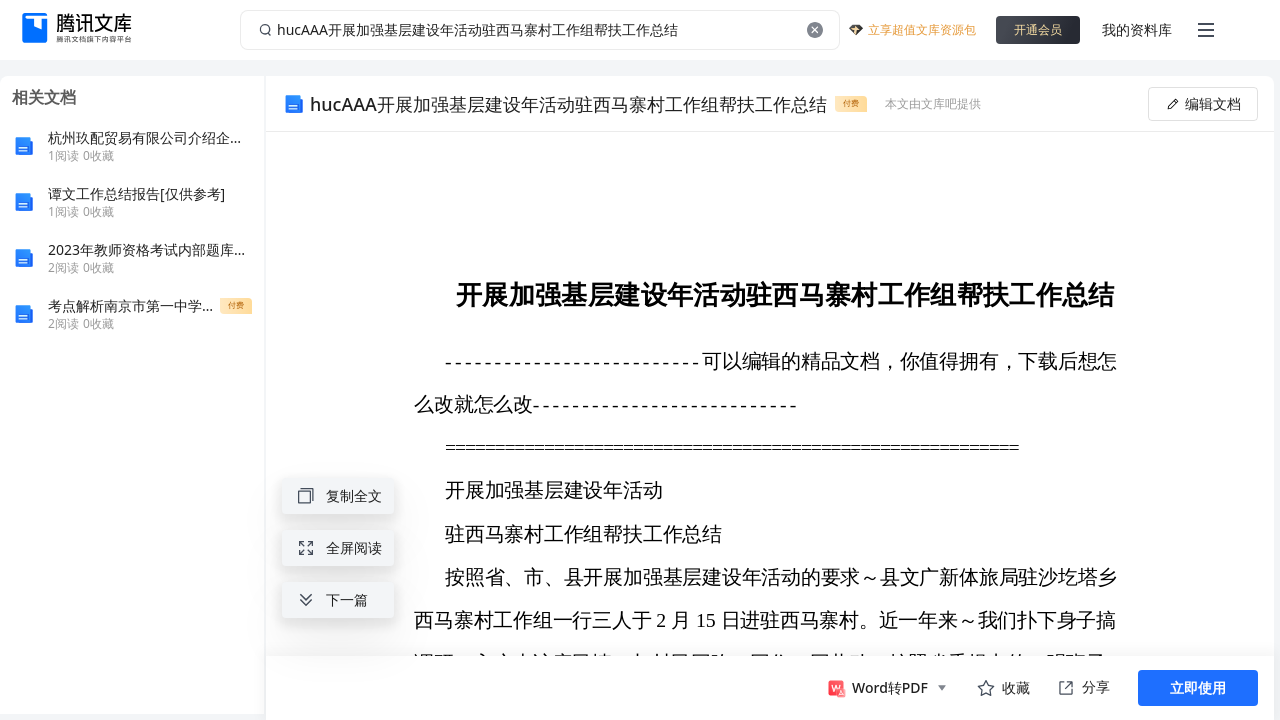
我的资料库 (1137, 29)
